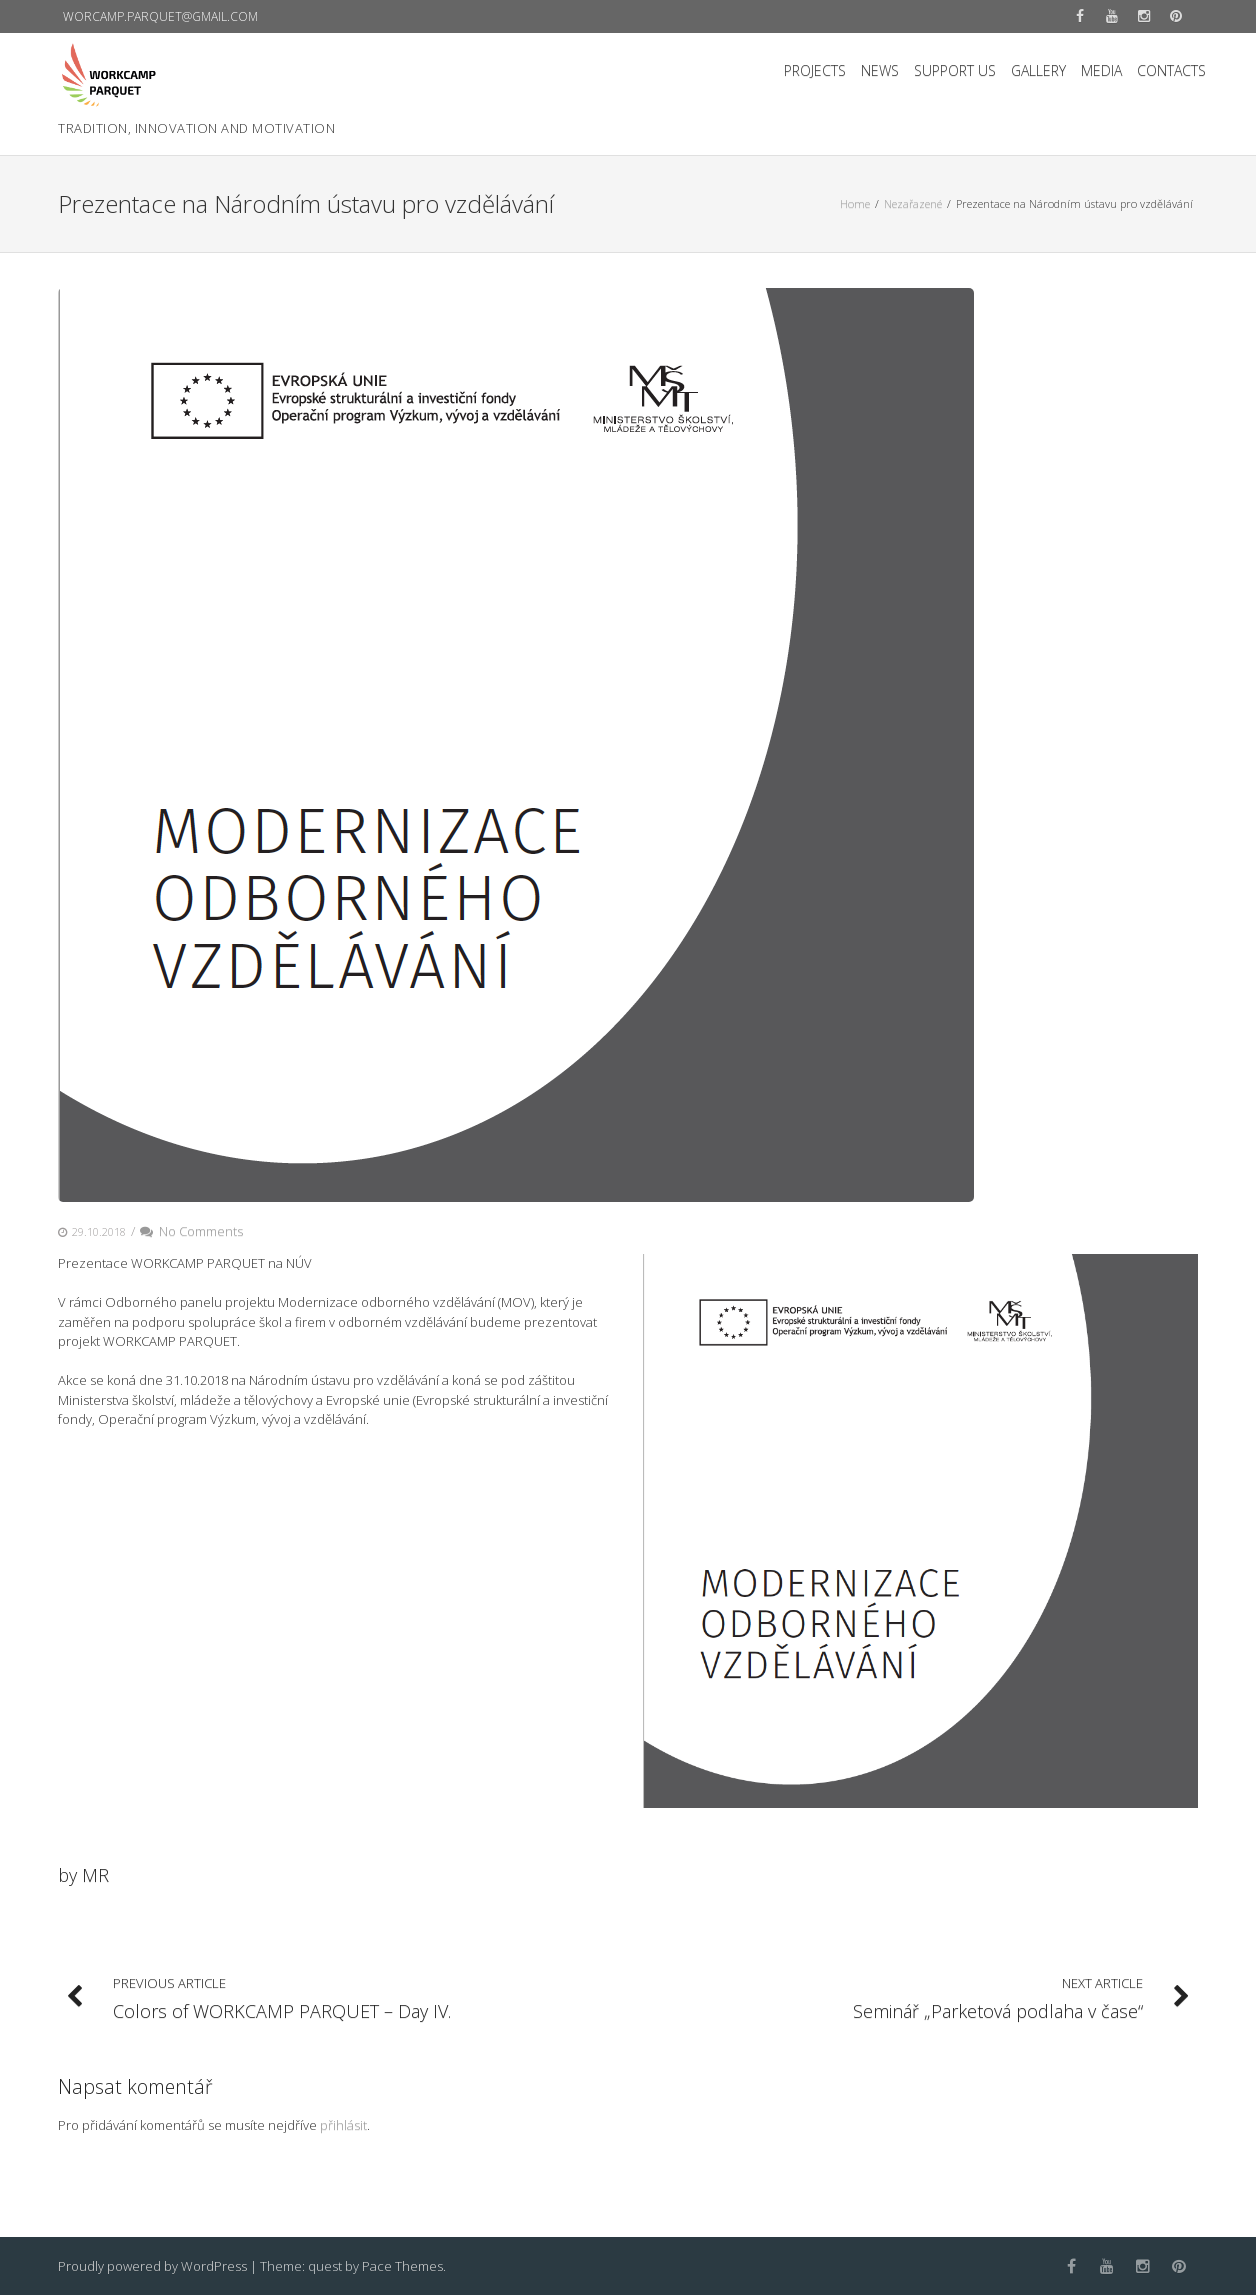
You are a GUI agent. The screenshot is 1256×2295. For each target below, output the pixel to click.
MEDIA (1101, 70)
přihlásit (343, 2125)
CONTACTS (1171, 70)
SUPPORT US (955, 70)
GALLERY (1038, 70)
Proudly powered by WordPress (152, 2266)
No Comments (191, 1231)
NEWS (880, 70)
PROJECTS (815, 70)
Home (855, 203)
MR (95, 1875)
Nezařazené (913, 203)
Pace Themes (402, 2266)
